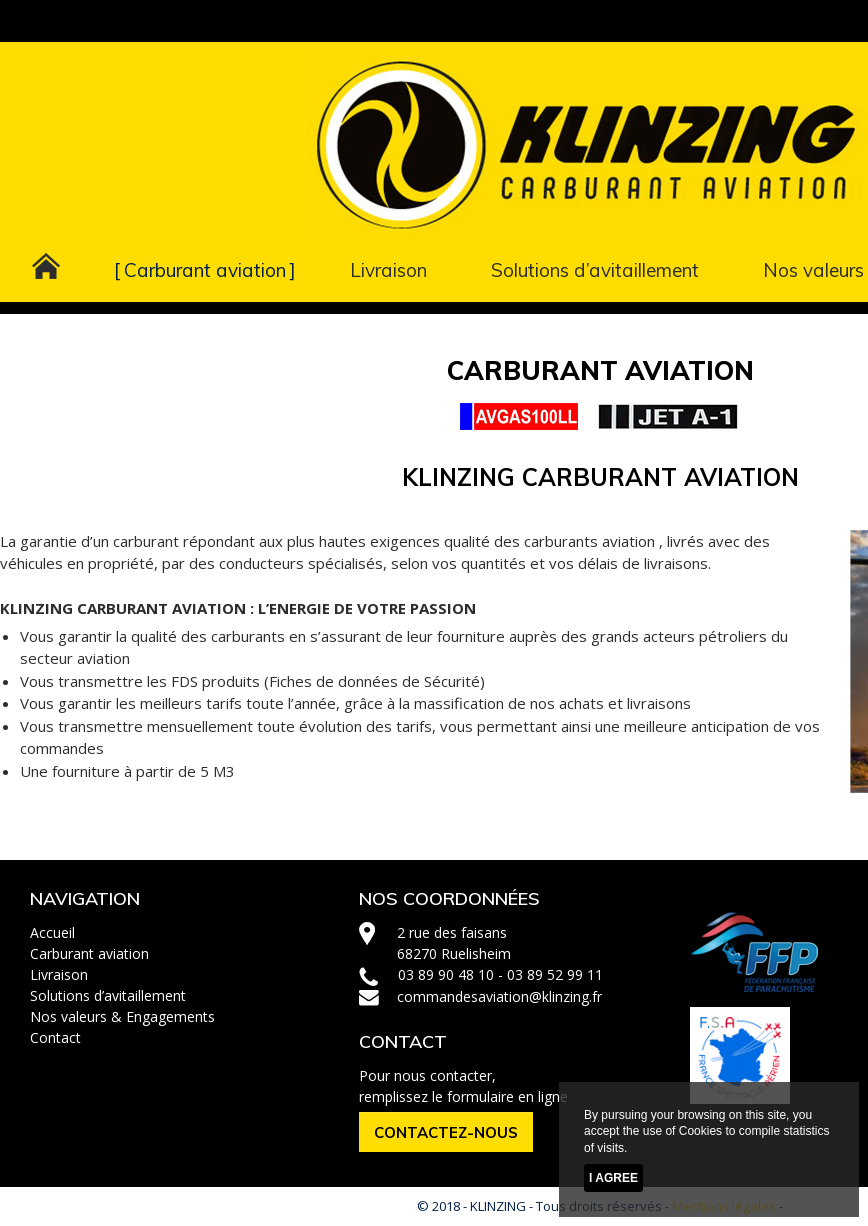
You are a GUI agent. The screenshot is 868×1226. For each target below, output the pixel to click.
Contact (55, 1037)
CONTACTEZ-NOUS (446, 1132)
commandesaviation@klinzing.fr (499, 996)
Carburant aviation (205, 270)
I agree (613, 1178)
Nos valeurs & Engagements (122, 1016)
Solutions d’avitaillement (595, 270)
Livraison (388, 270)
